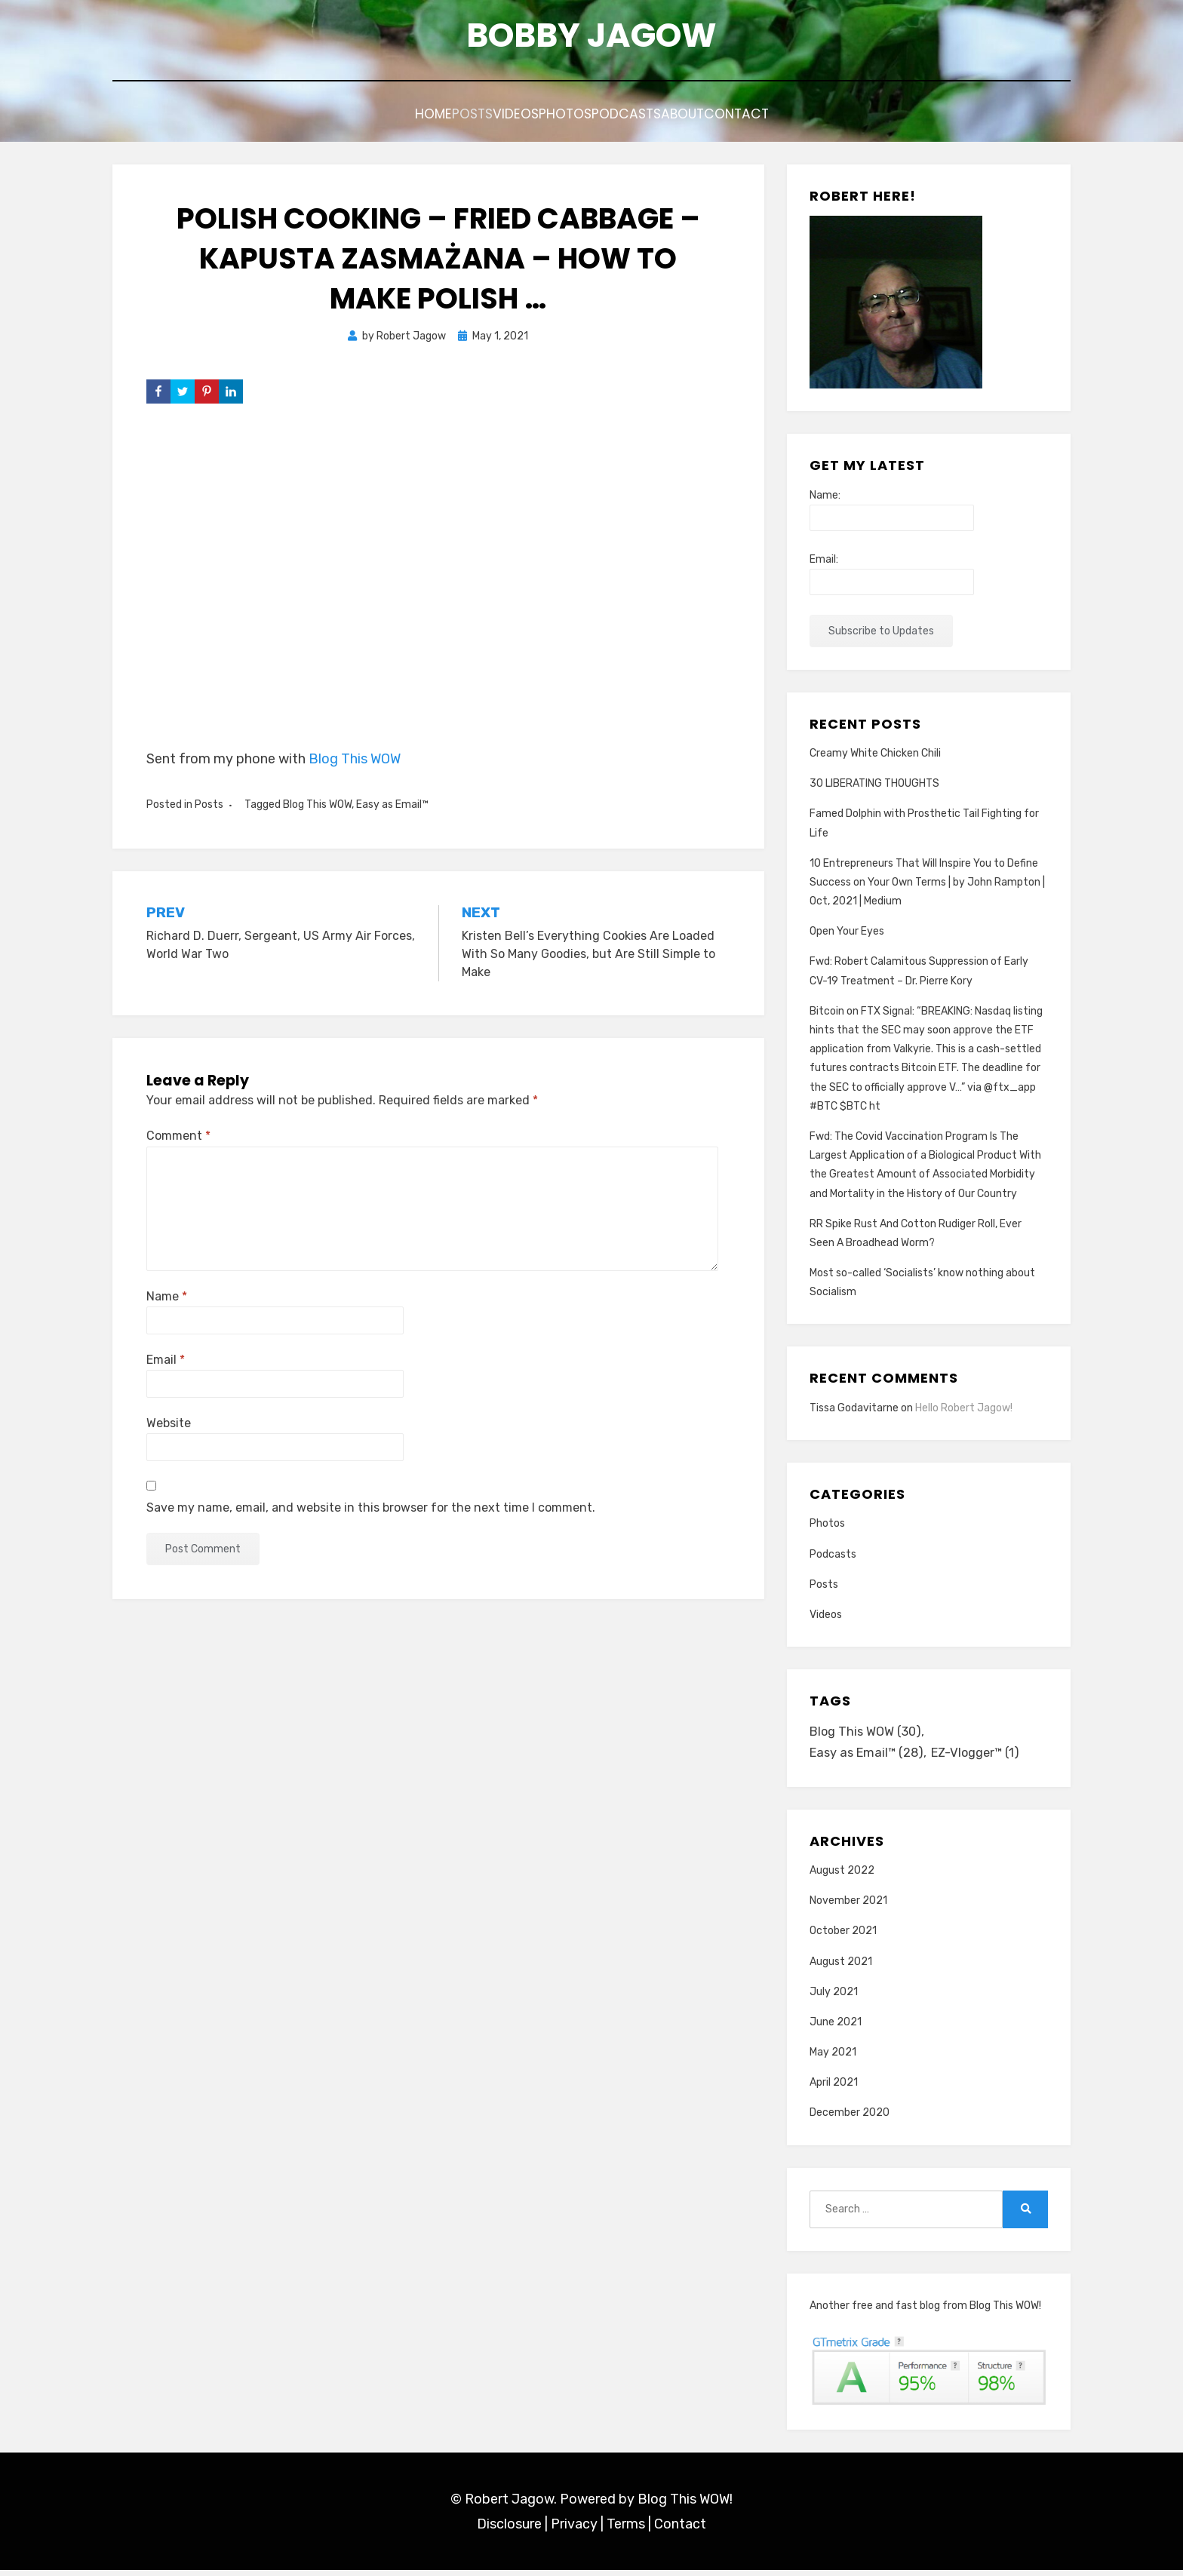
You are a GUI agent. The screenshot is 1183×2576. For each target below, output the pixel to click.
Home (366, 119)
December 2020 (850, 2118)
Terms (626, 2529)
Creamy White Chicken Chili (875, 755)
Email (165, 1362)
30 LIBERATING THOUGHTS (874, 786)
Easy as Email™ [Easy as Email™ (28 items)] (869, 1758)
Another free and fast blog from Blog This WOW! (925, 2310)
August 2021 (841, 1966)
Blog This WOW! (685, 2505)
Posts (428, 119)
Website (168, 1426)
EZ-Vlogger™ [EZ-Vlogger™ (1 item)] (982, 1758)
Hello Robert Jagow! (963, 1410)
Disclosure (509, 2529)
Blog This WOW (355, 761)
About (728, 119)
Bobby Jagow (592, 38)
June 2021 (836, 2027)
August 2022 (842, 1876)
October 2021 (843, 1936)
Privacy (574, 2529)
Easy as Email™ (392, 807)
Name (166, 1298)
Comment (178, 1138)
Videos (495, 119)
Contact (804, 119)
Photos (567, 119)
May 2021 (833, 2058)
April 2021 (834, 2088)
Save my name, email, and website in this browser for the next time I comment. (370, 1510)
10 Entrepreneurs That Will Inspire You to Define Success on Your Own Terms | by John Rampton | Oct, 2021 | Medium (927, 884)
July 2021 (834, 1997)
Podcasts (649, 119)
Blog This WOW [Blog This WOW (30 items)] (868, 1734)
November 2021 (848, 1906)
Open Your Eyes (847, 934)
